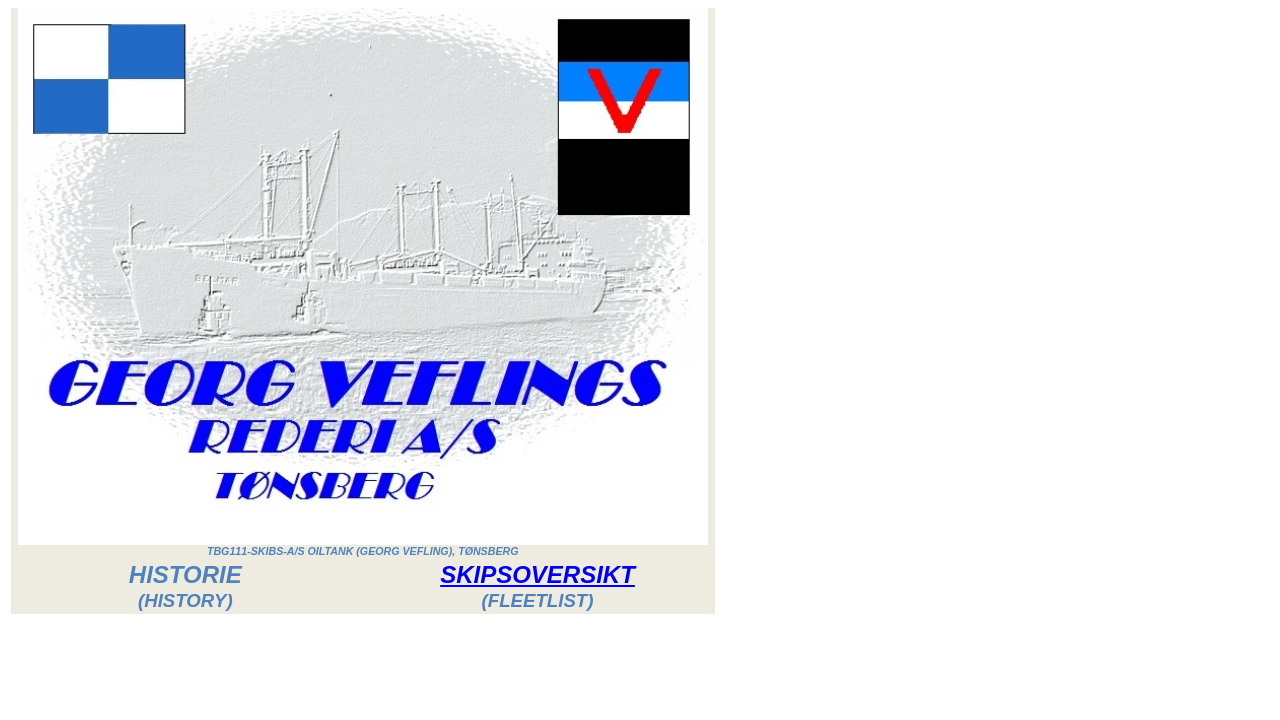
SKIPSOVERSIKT (537, 574)
